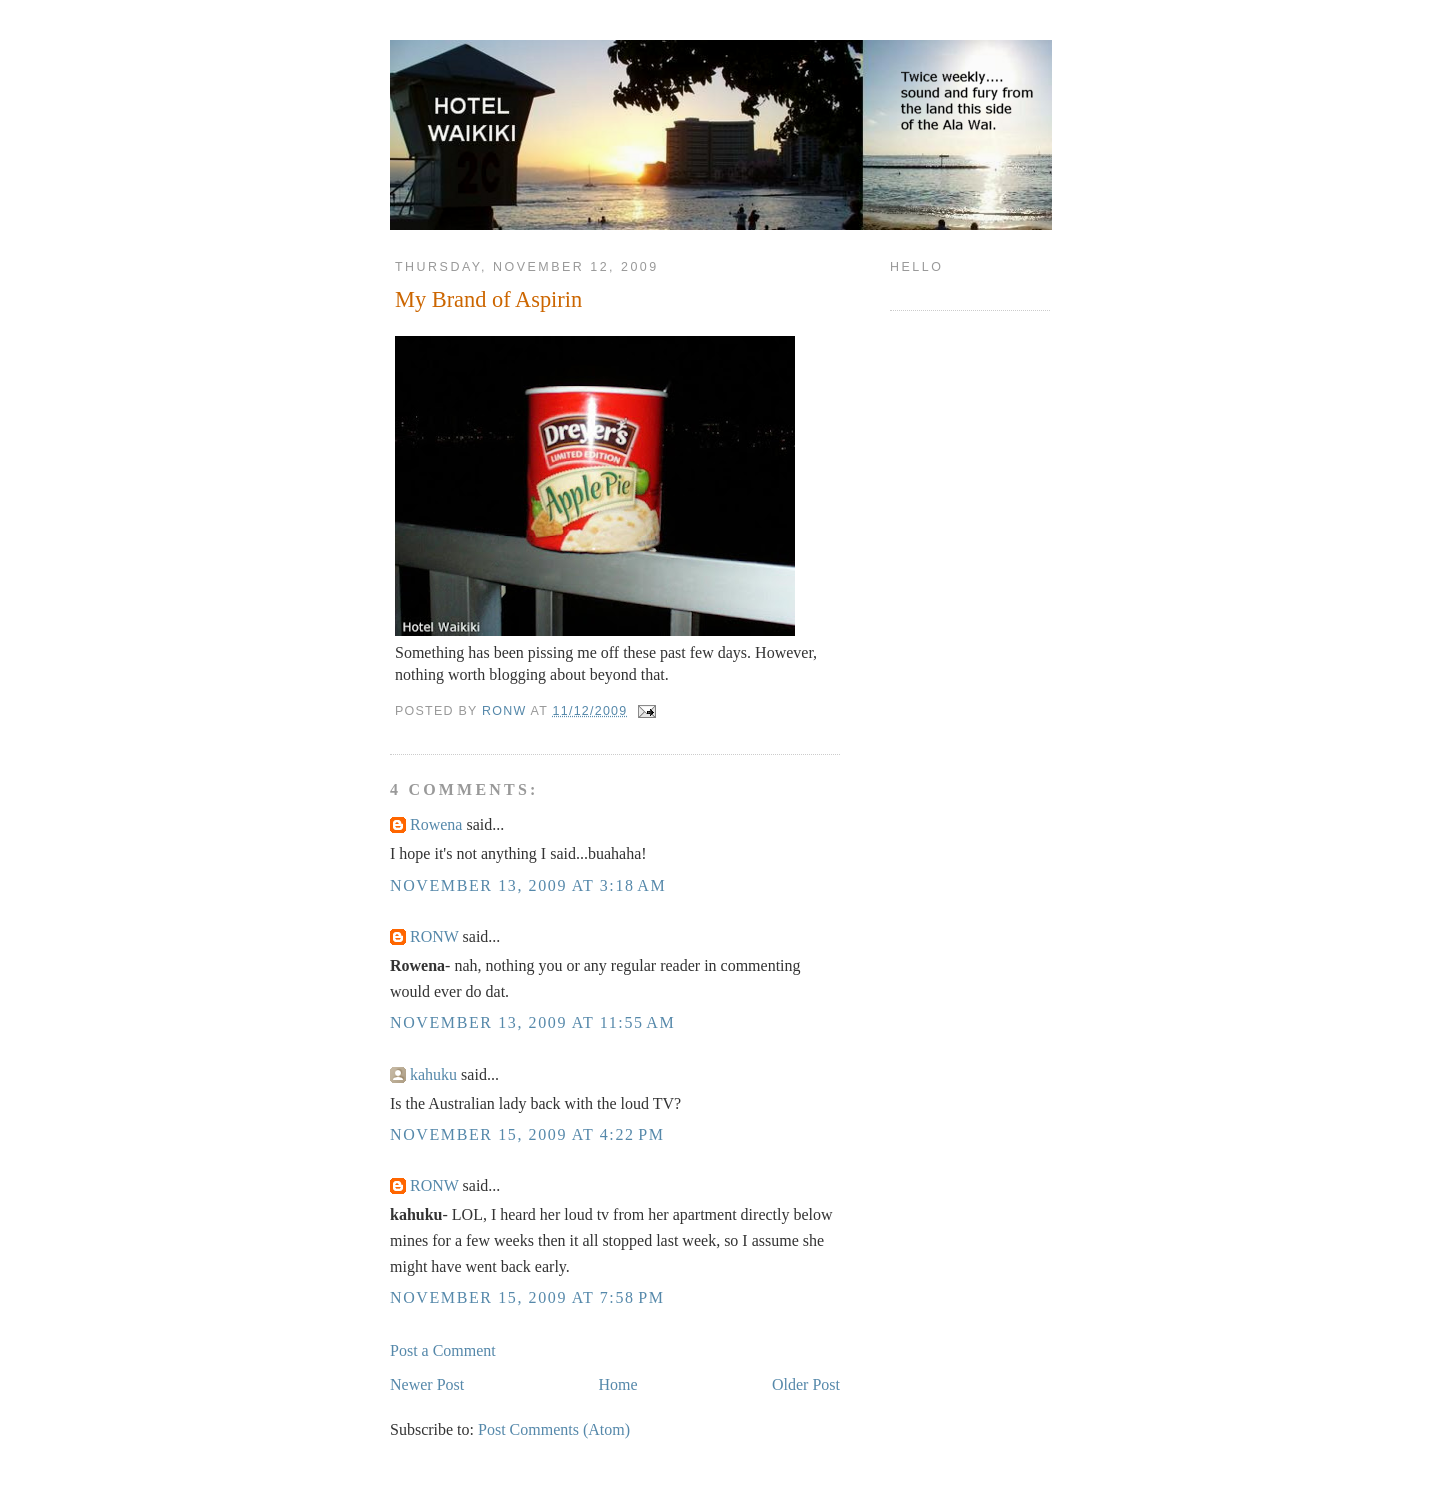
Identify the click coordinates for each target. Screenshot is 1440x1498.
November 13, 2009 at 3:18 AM (528, 885)
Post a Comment (443, 1350)
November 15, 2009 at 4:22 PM (527, 1134)
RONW (434, 936)
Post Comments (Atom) (554, 1429)
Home (618, 1384)
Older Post (806, 1384)
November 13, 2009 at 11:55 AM (532, 1022)
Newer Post (427, 1384)
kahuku (433, 1074)
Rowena (436, 824)
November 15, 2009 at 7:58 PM (527, 1297)
